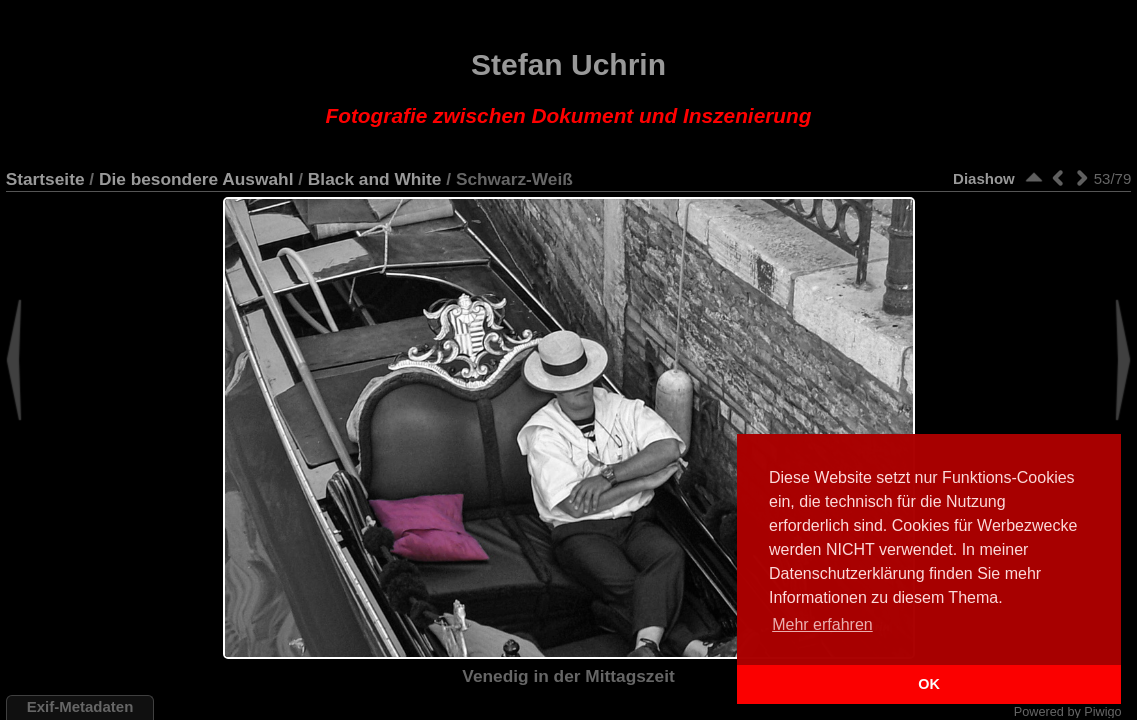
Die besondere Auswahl (196, 179)
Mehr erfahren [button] (822, 624)
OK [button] (929, 684)
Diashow (984, 178)
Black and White (375, 179)
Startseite (45, 179)
